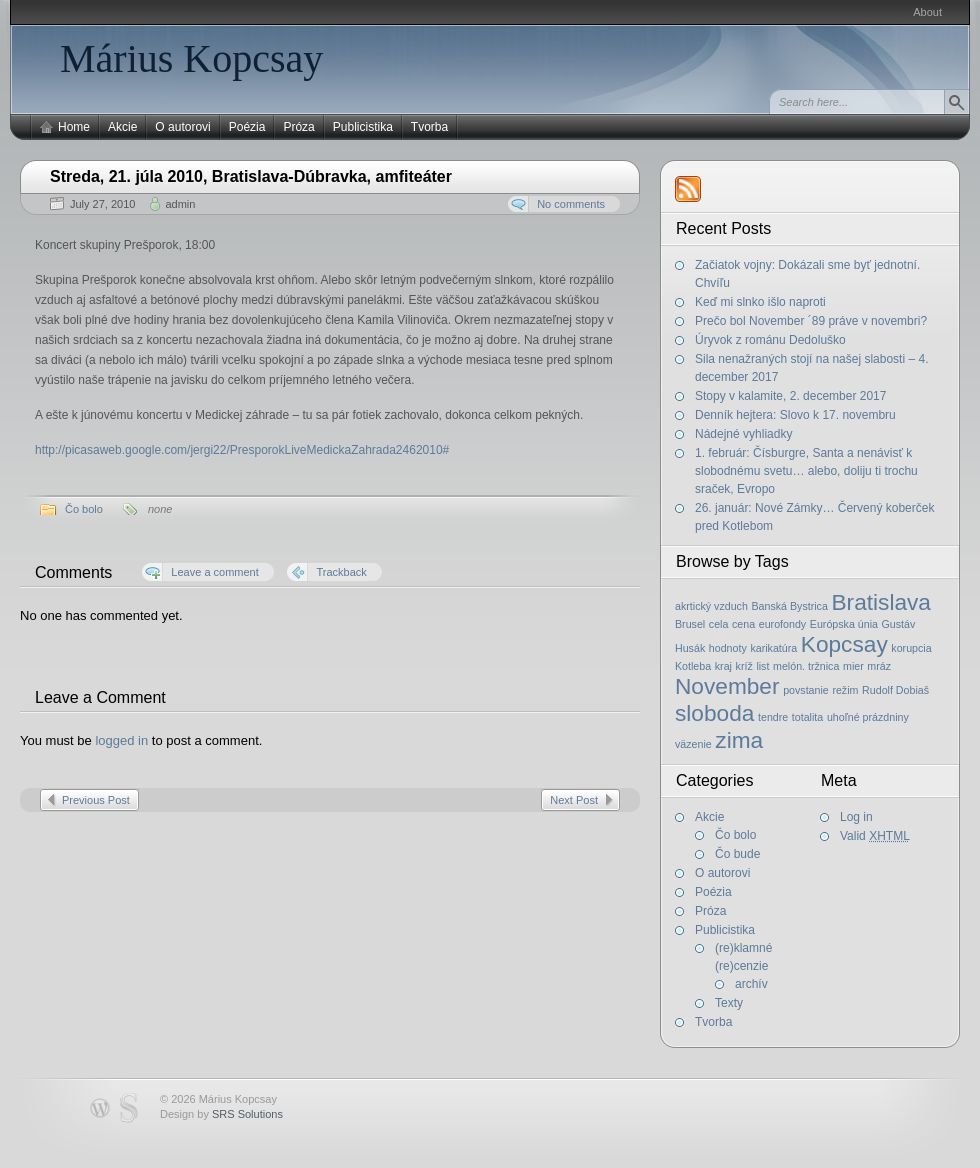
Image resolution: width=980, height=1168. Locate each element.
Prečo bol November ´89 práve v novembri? (811, 321)
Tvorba (429, 127)
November (727, 686)
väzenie (693, 744)
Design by (221, 1114)
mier (853, 666)
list (762, 666)
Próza (298, 127)
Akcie (122, 127)
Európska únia (844, 624)
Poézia (247, 127)
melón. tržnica (806, 666)
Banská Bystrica (789, 606)
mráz (879, 666)
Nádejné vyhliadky (743, 434)
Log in (856, 817)
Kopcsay (844, 644)
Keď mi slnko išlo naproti (760, 302)
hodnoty (728, 648)
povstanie (806, 690)
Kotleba (693, 666)
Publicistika (363, 127)
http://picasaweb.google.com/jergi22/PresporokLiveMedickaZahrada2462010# (242, 450)
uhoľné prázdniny (868, 717)
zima (739, 740)
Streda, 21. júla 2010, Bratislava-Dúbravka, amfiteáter (251, 176)
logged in (121, 740)
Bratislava (881, 602)
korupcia (911, 648)
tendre (773, 717)
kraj (723, 666)
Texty (729, 1003)
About (927, 12)
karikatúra (773, 648)
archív (751, 984)
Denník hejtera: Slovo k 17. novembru (795, 415)
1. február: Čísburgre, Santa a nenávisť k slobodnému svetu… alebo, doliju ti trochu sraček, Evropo (806, 471)
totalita (807, 717)
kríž (744, 666)
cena (743, 624)
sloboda (714, 713)
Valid (875, 836)
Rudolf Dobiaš (895, 690)
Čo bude (737, 854)
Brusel (690, 624)
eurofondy (782, 624)
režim (845, 690)
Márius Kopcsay (191, 58)
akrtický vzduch (711, 606)
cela (719, 624)
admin (180, 204)
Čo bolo (84, 509)
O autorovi (182, 127)
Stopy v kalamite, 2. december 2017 (790, 396)
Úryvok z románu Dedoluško (770, 340)
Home (74, 127)
